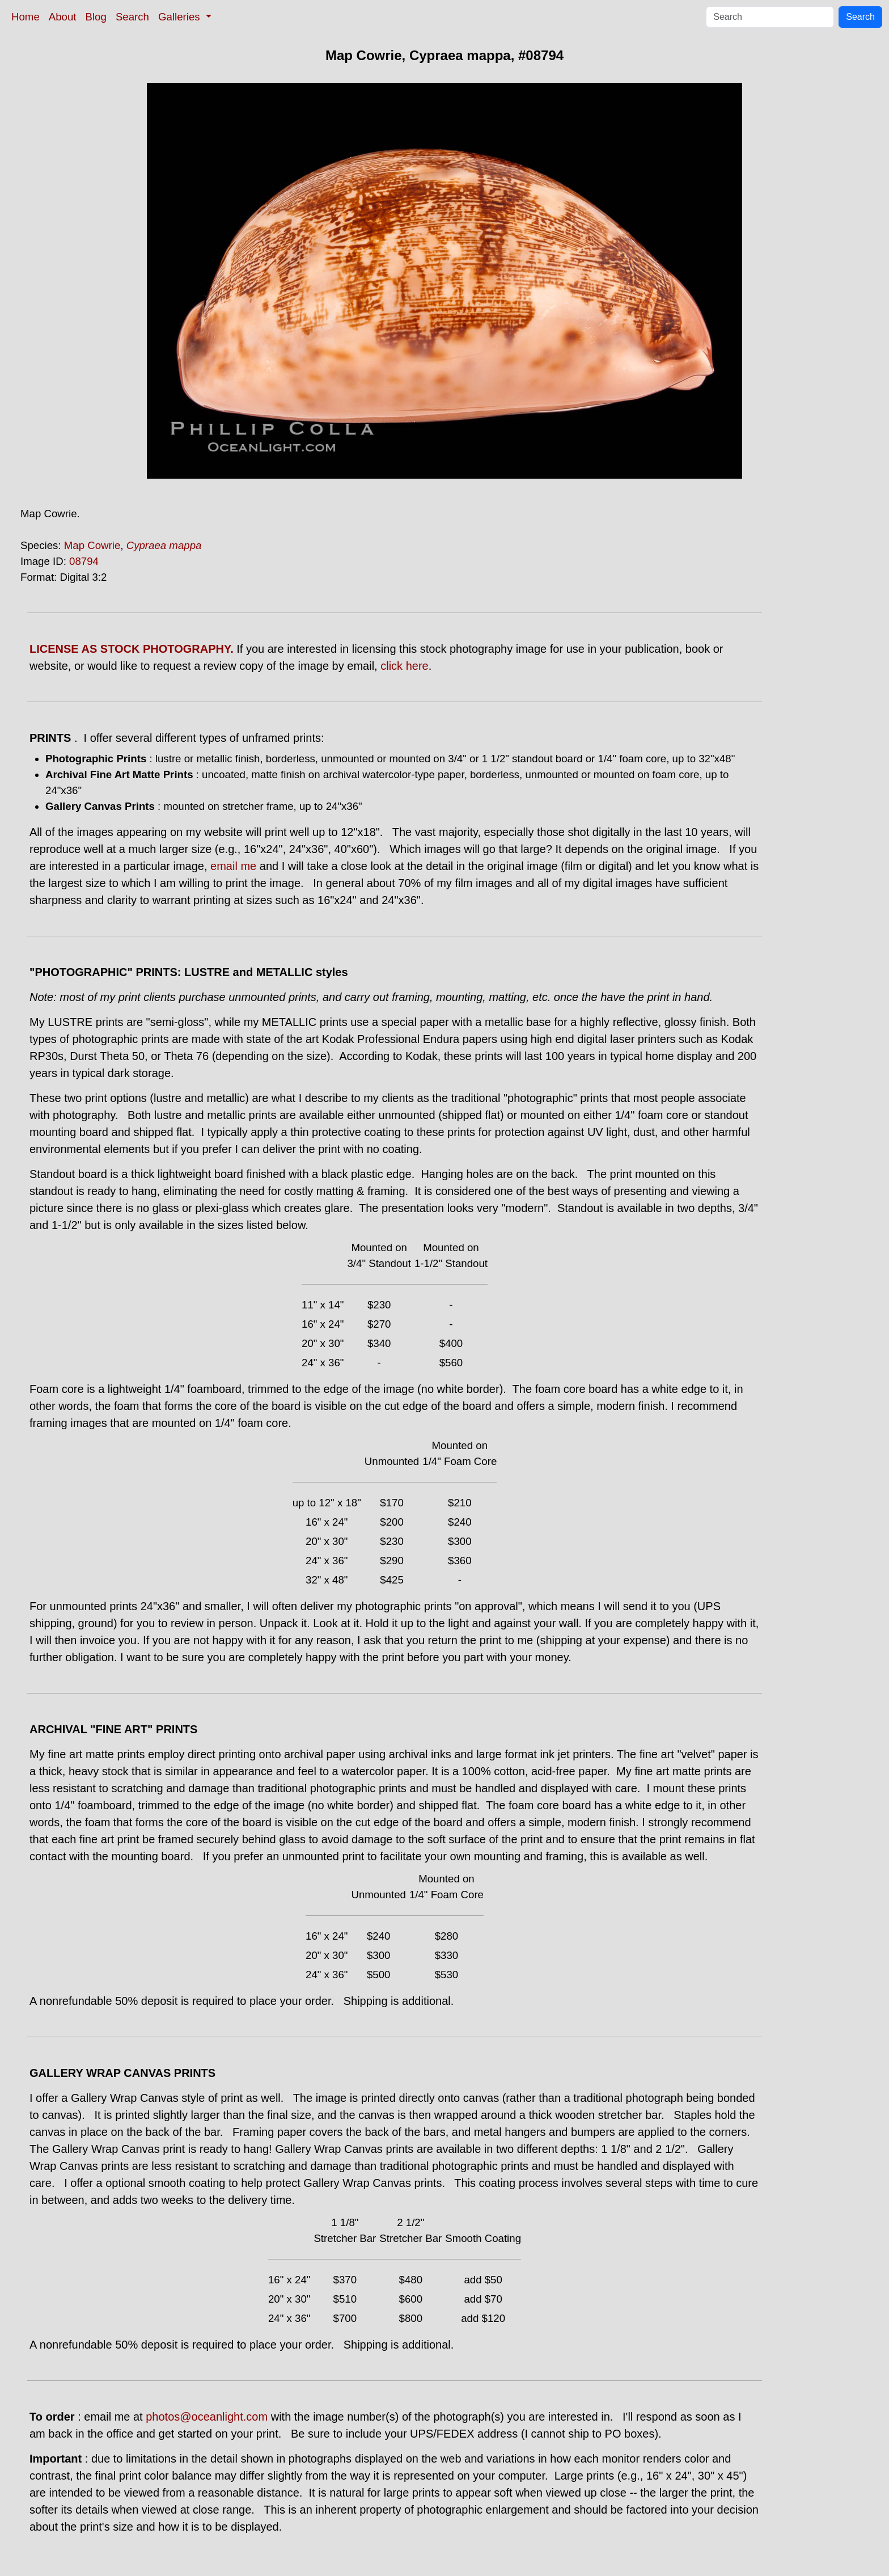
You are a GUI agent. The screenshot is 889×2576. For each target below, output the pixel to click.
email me (233, 866)
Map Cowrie (92, 545)
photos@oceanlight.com (207, 2416)
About (63, 17)
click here (404, 666)
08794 (84, 561)
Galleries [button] (180, 17)
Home (25, 17)
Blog (96, 17)
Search (132, 17)
